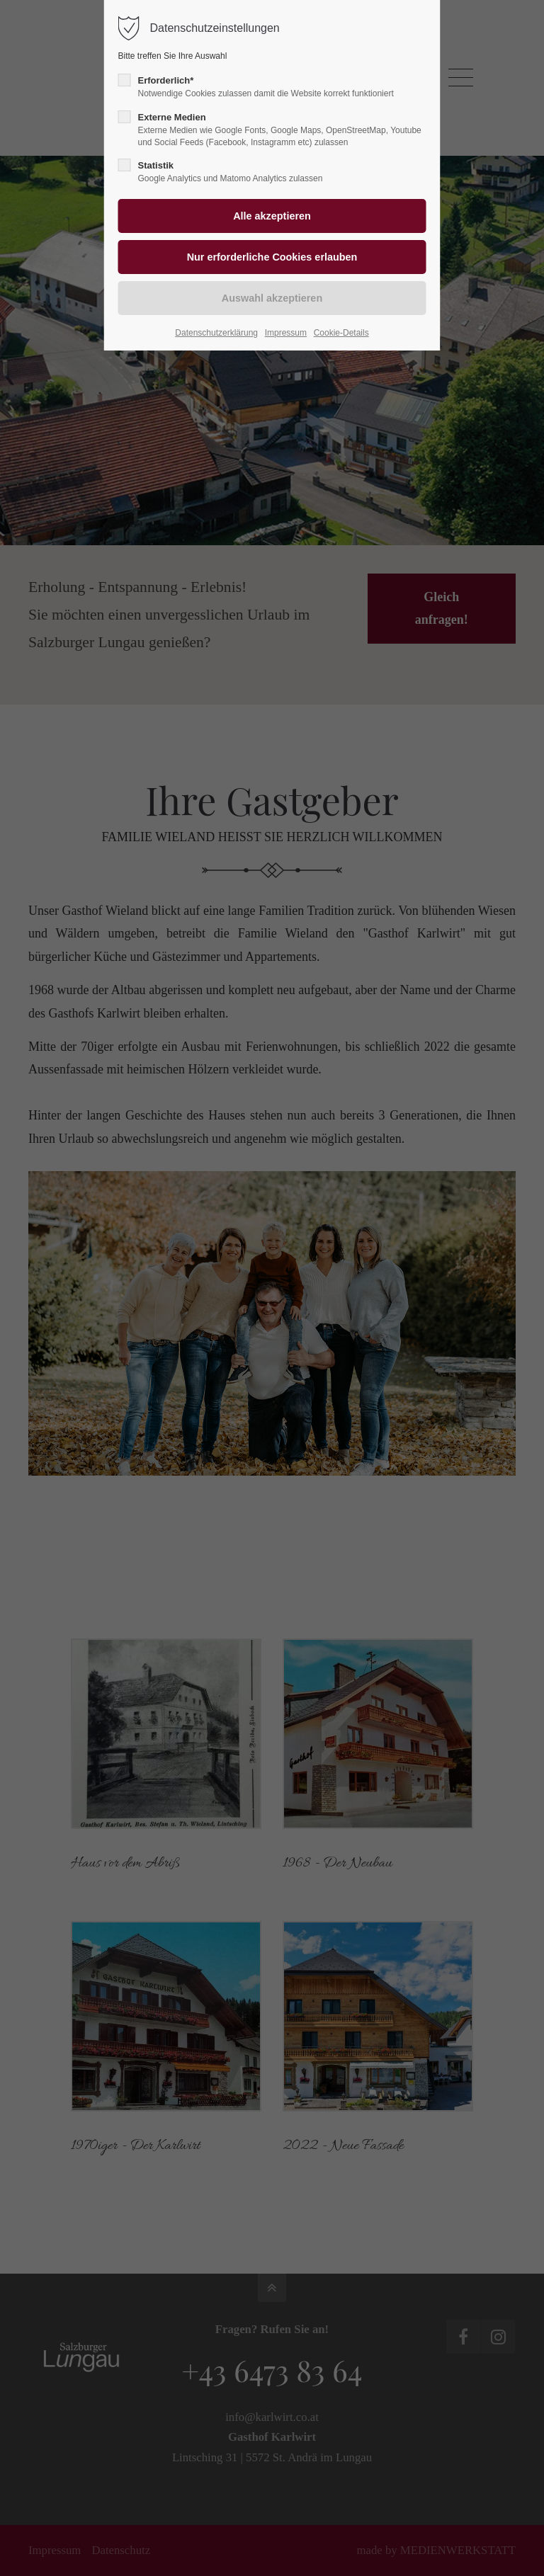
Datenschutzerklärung (216, 333)
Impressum (286, 333)
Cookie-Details (341, 333)
